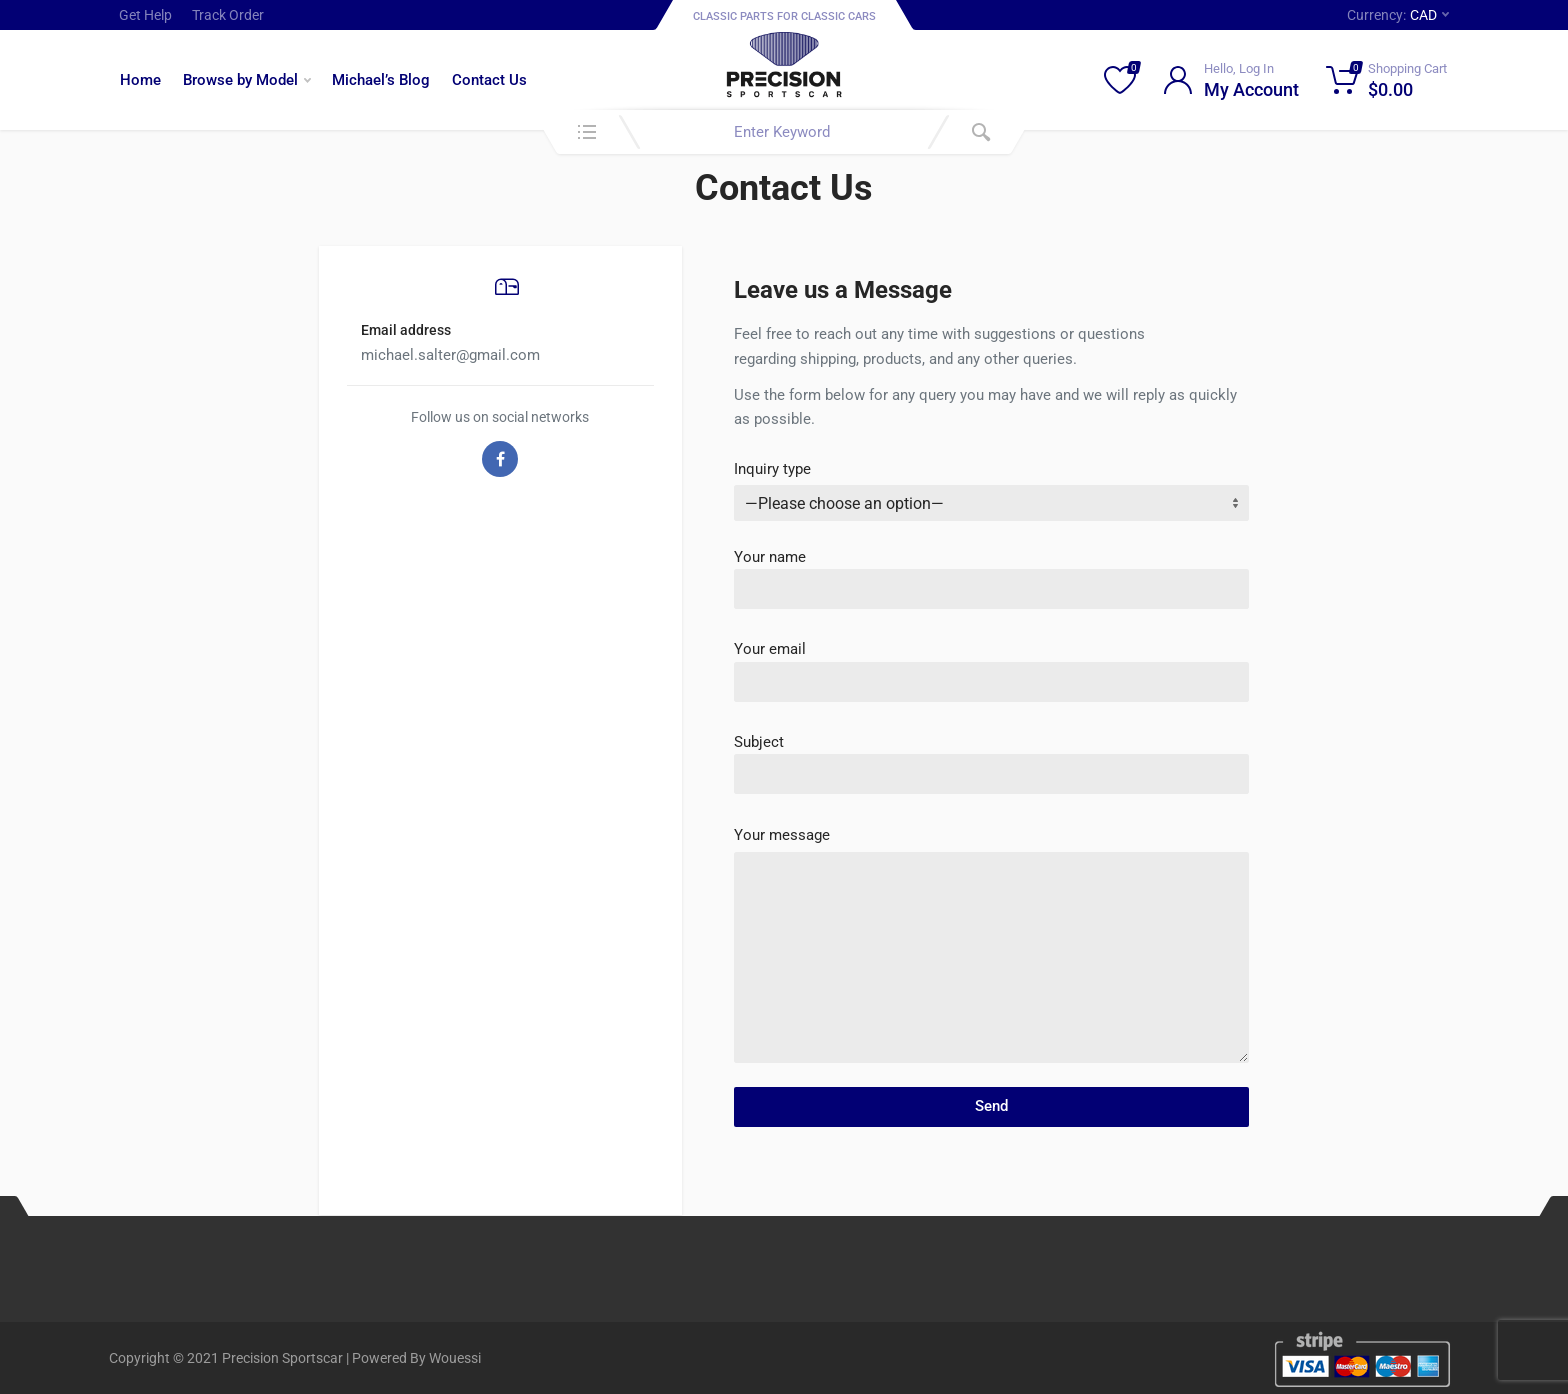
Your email (991, 664)
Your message (782, 835)
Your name (991, 572)
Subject (991, 757)
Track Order (228, 15)
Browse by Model (247, 80)
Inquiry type (772, 469)
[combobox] (784, 132)
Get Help (145, 15)
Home (140, 80)
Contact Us (489, 80)
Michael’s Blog (381, 80)
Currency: (1398, 15)
